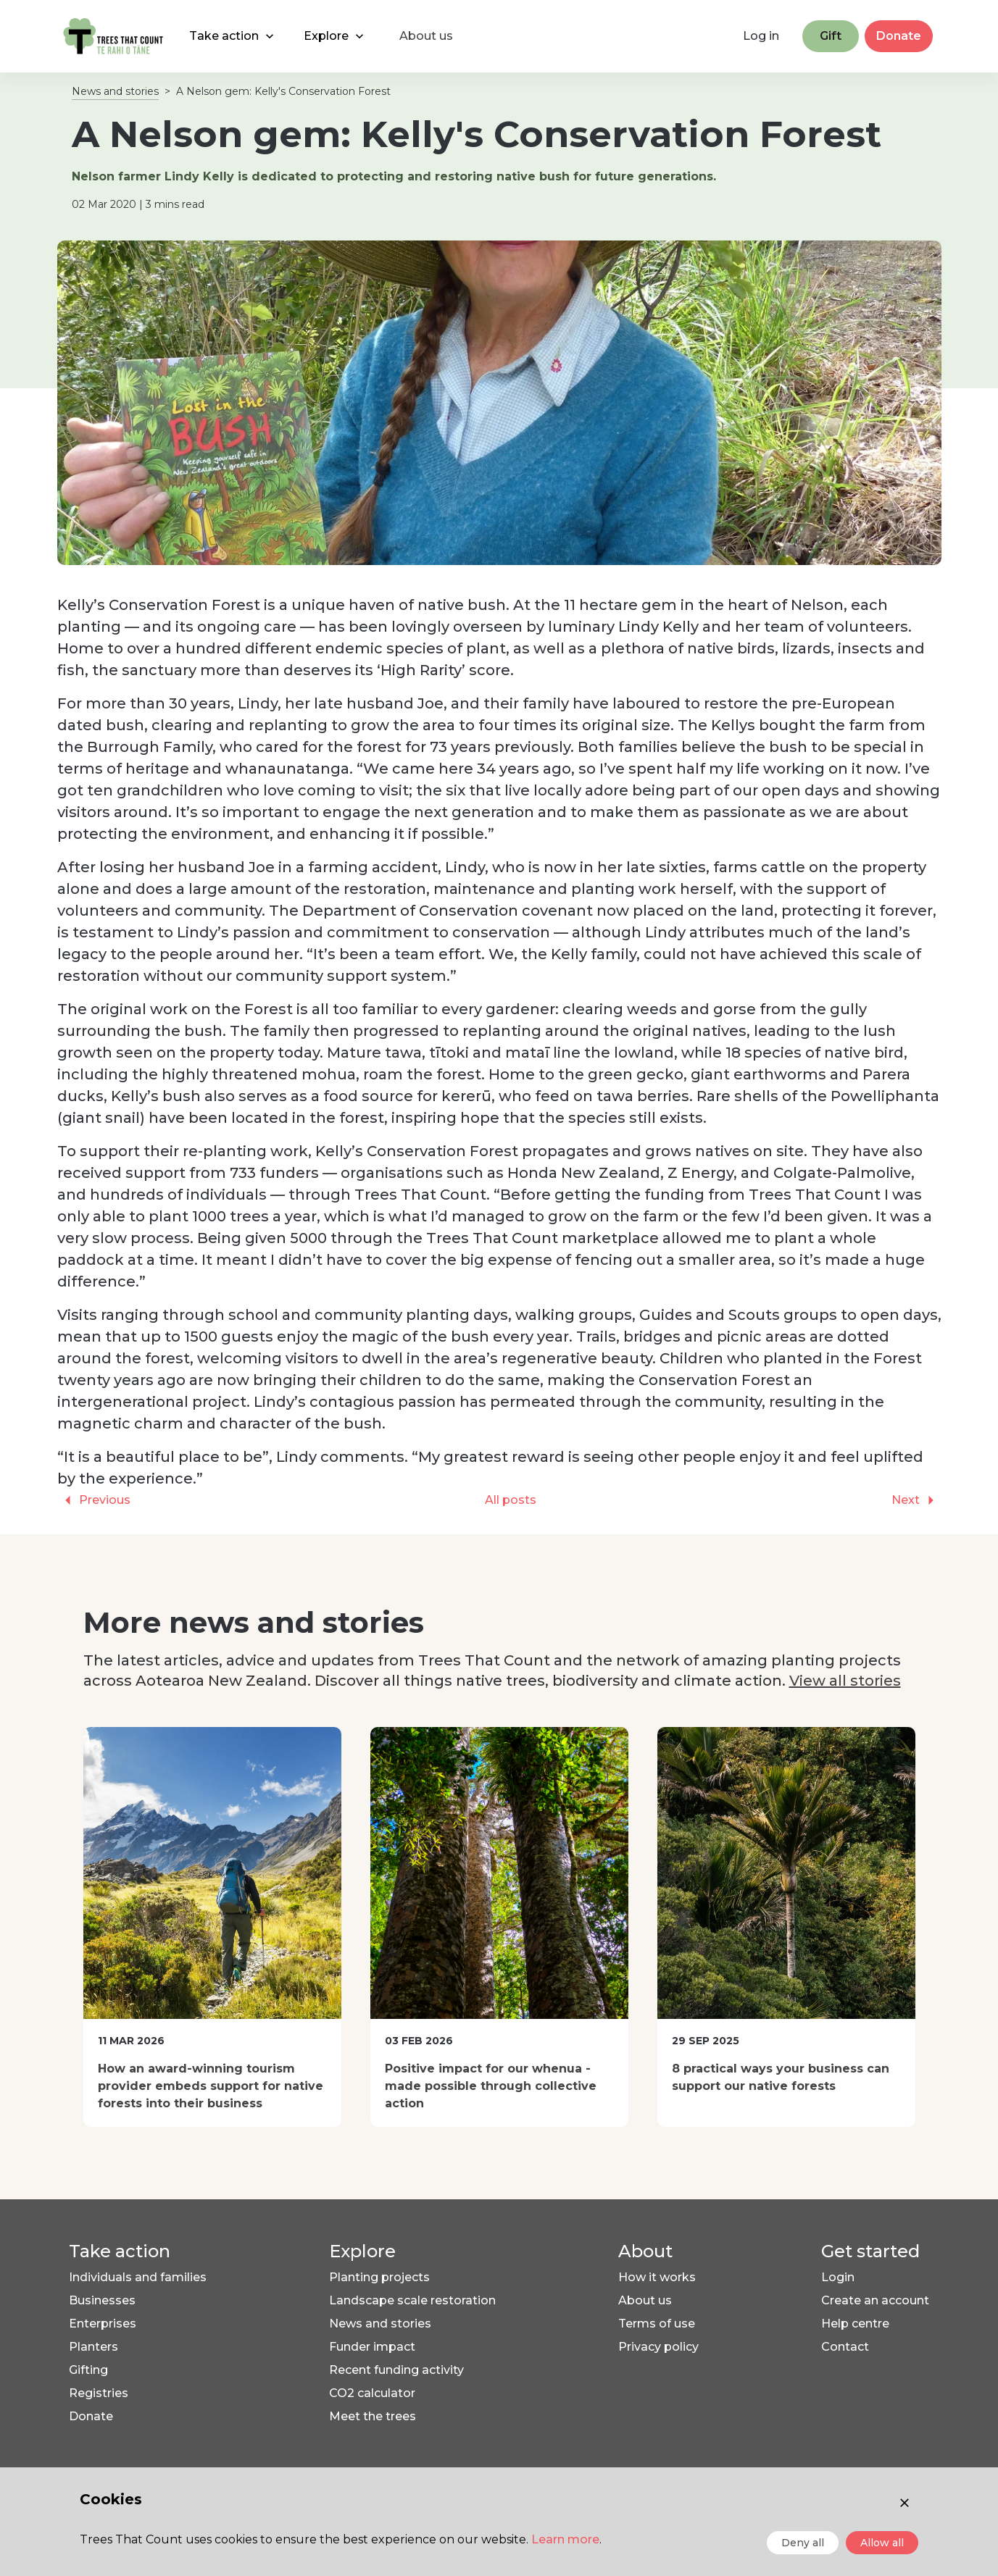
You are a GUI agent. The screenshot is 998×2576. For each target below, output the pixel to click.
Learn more (565, 2539)
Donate (898, 36)
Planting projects (379, 2277)
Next (916, 1500)
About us (645, 2300)
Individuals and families (138, 2277)
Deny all (802, 2542)
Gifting (88, 2370)
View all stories (845, 1680)
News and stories (115, 91)
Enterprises (102, 2323)
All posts (510, 1500)
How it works (657, 2277)
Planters (93, 2347)
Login (837, 2277)
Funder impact (372, 2347)
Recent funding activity (396, 2370)
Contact (845, 2347)
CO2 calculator (372, 2393)
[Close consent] (904, 2503)
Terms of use (656, 2323)
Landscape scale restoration (412, 2300)
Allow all (882, 2542)
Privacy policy (658, 2347)
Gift (830, 36)
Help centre (855, 2323)
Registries (98, 2393)
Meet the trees (372, 2416)
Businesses (102, 2300)
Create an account (875, 2300)
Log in (761, 36)
